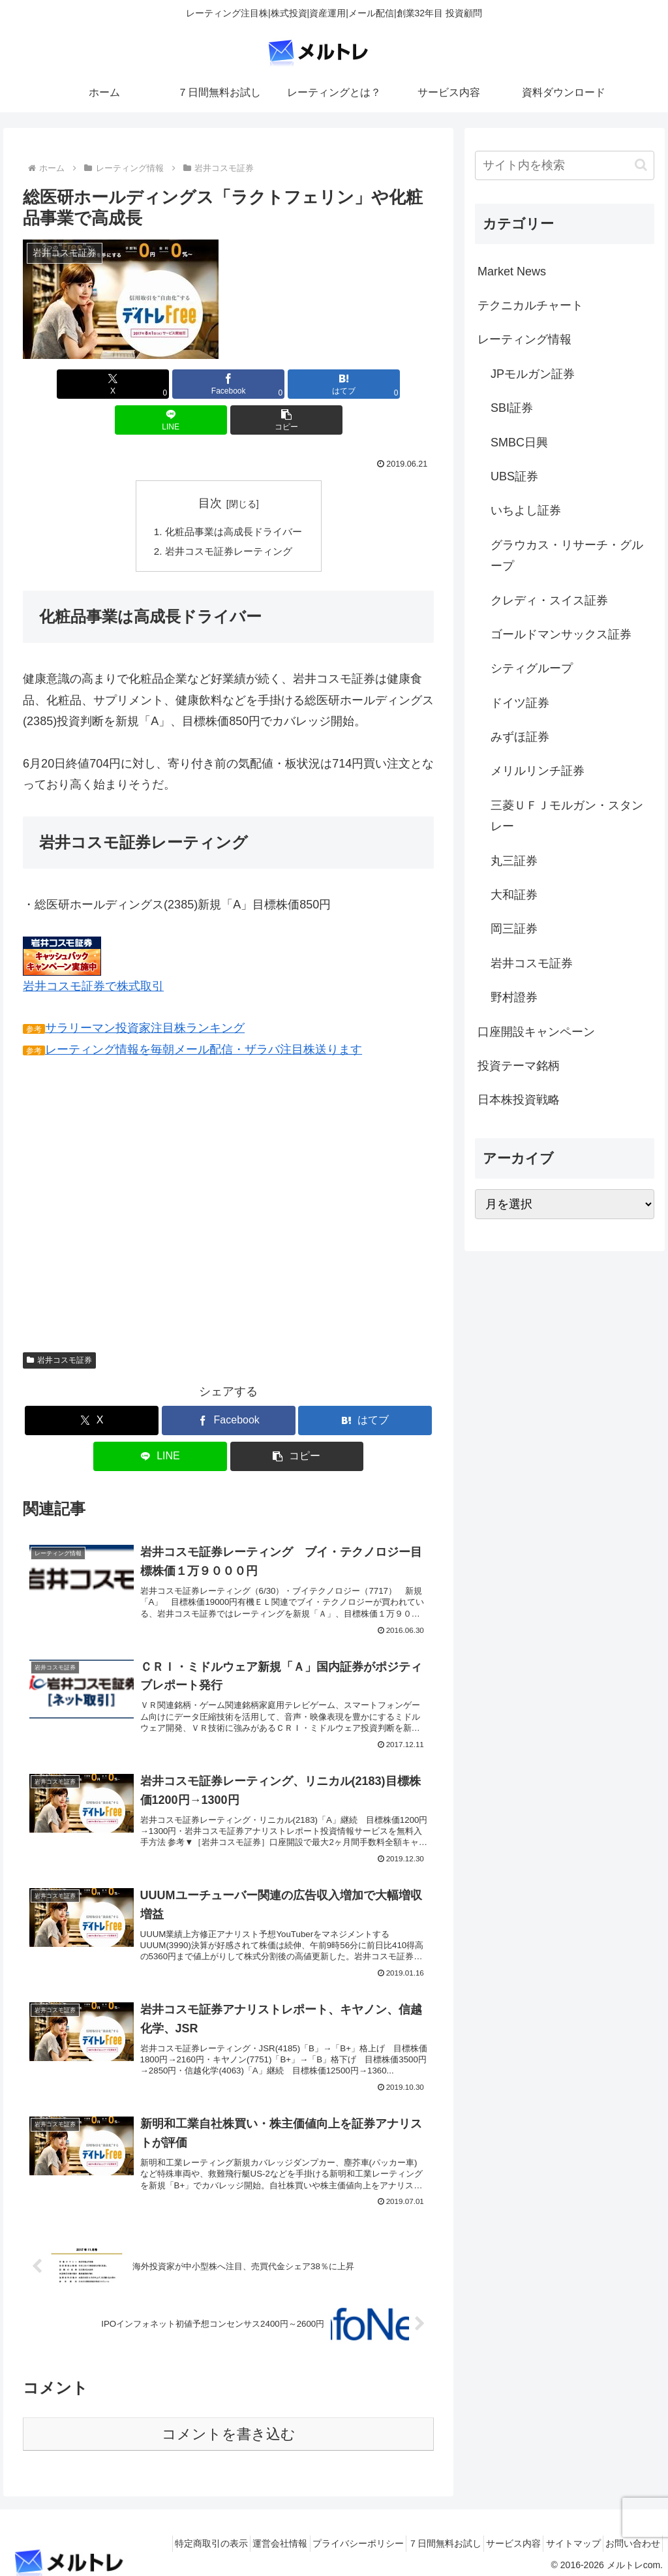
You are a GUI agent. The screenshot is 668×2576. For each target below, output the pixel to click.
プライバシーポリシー (317, 2535)
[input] (564, 165)
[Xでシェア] (90, 384)
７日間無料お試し (413, 2535)
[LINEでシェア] (298, 384)
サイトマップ (559, 2535)
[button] (366, 384)
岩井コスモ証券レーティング (228, 517)
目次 (210, 467)
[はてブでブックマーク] (229, 384)
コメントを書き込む (229, 2426)
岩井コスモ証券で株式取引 (93, 952)
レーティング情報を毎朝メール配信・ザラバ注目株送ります (203, 1016)
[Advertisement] (132, 1182)
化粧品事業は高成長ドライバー (233, 497)
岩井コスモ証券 (59, 1326)
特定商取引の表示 (153, 2535)
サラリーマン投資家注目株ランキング (145, 995)
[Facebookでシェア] (159, 384)
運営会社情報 (231, 2535)
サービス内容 (491, 2535)
